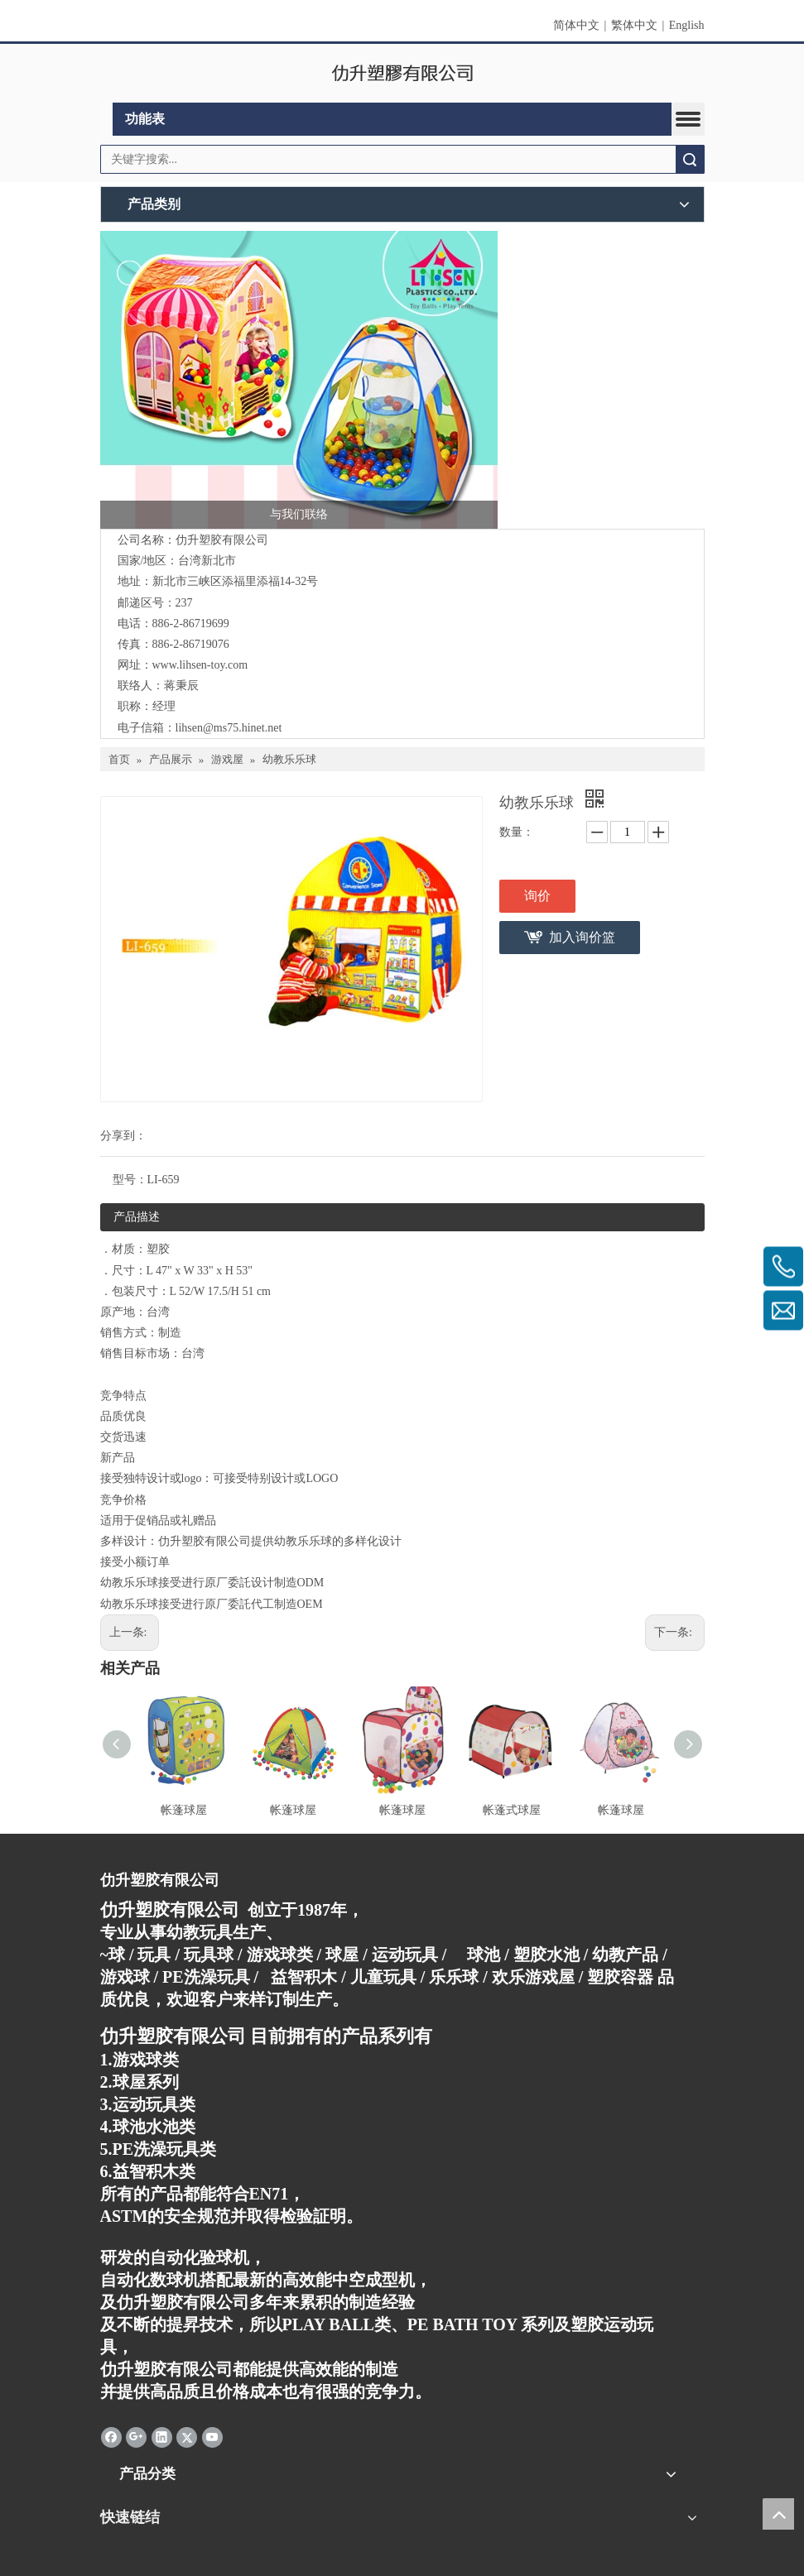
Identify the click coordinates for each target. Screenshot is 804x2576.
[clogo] (402, 74)
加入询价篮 (582, 937)
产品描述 (136, 1217)
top (778, 2514)
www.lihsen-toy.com (200, 665)
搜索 (690, 159)
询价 (537, 896)
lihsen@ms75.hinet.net (229, 728)
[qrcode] (402, 2557)
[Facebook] (111, 2436)
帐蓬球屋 (184, 1810)
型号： (130, 1179)
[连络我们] (299, 380)
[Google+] (136, 2436)
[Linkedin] (162, 2436)
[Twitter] (186, 2436)
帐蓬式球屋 (512, 1810)
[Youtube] (212, 2436)
